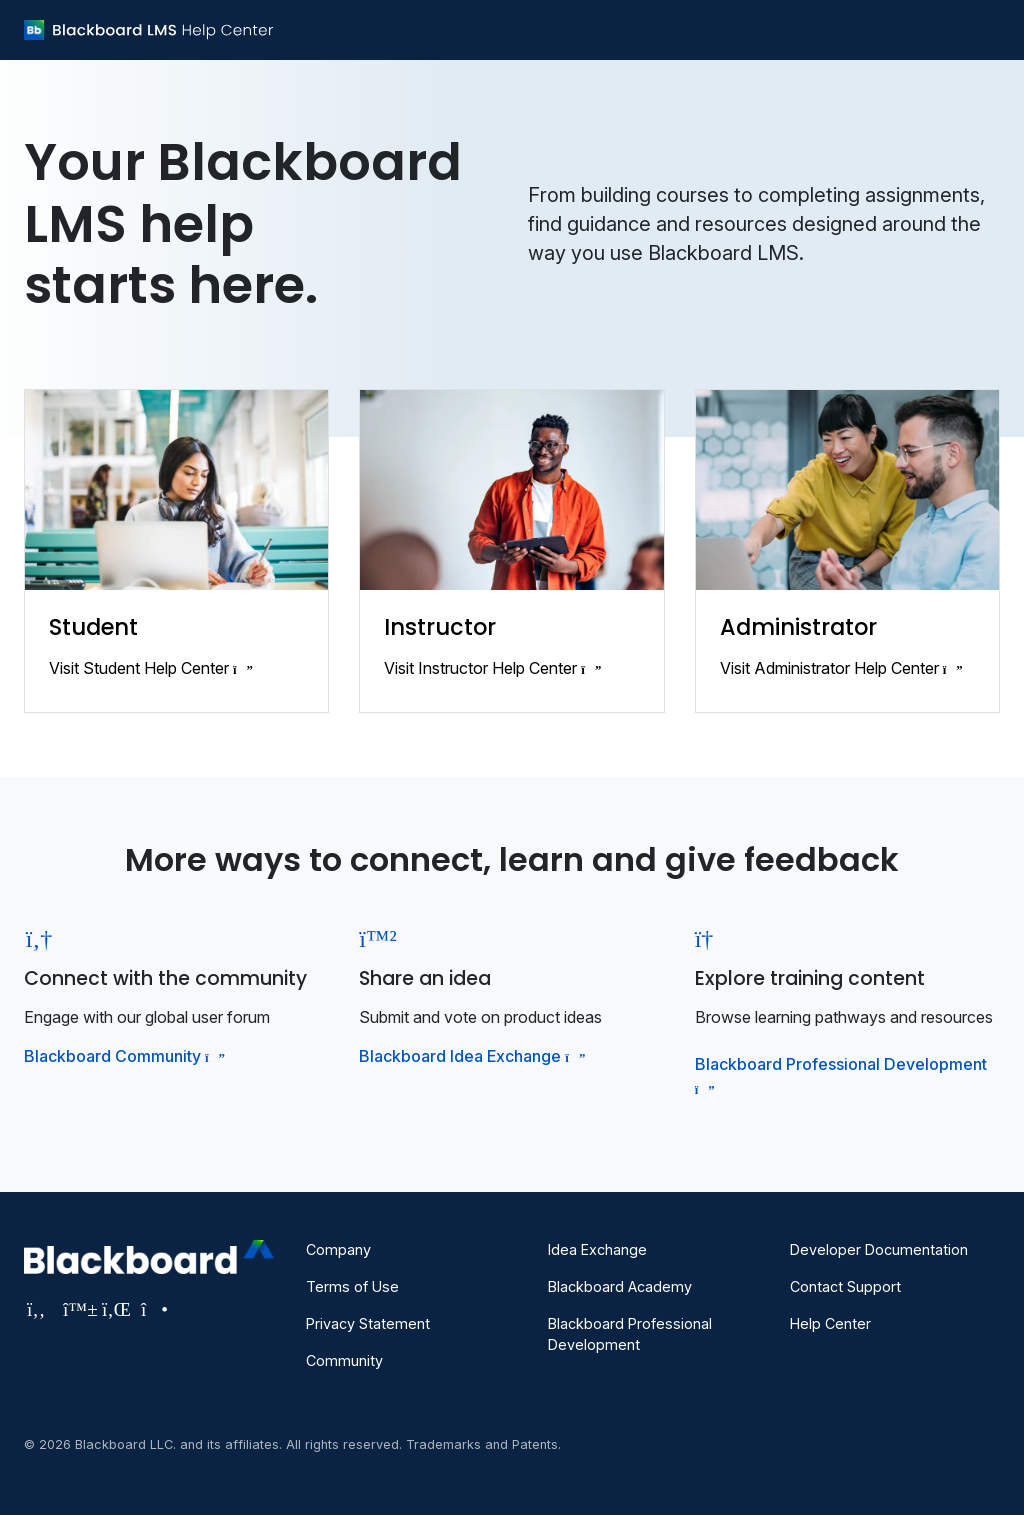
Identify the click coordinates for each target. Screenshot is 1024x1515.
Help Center (830, 1323)
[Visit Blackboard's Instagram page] (153, 1309)
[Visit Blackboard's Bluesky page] (77, 1309)
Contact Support (845, 1286)
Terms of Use (352, 1286)
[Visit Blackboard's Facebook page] (38, 1309)
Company (338, 1249)
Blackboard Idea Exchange (470, 1056)
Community (344, 1360)
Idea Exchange (597, 1249)
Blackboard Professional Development (630, 1334)
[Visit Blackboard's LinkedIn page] (116, 1309)
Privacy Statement (368, 1323)
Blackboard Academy (620, 1286)
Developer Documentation (879, 1249)
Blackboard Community (122, 1056)
